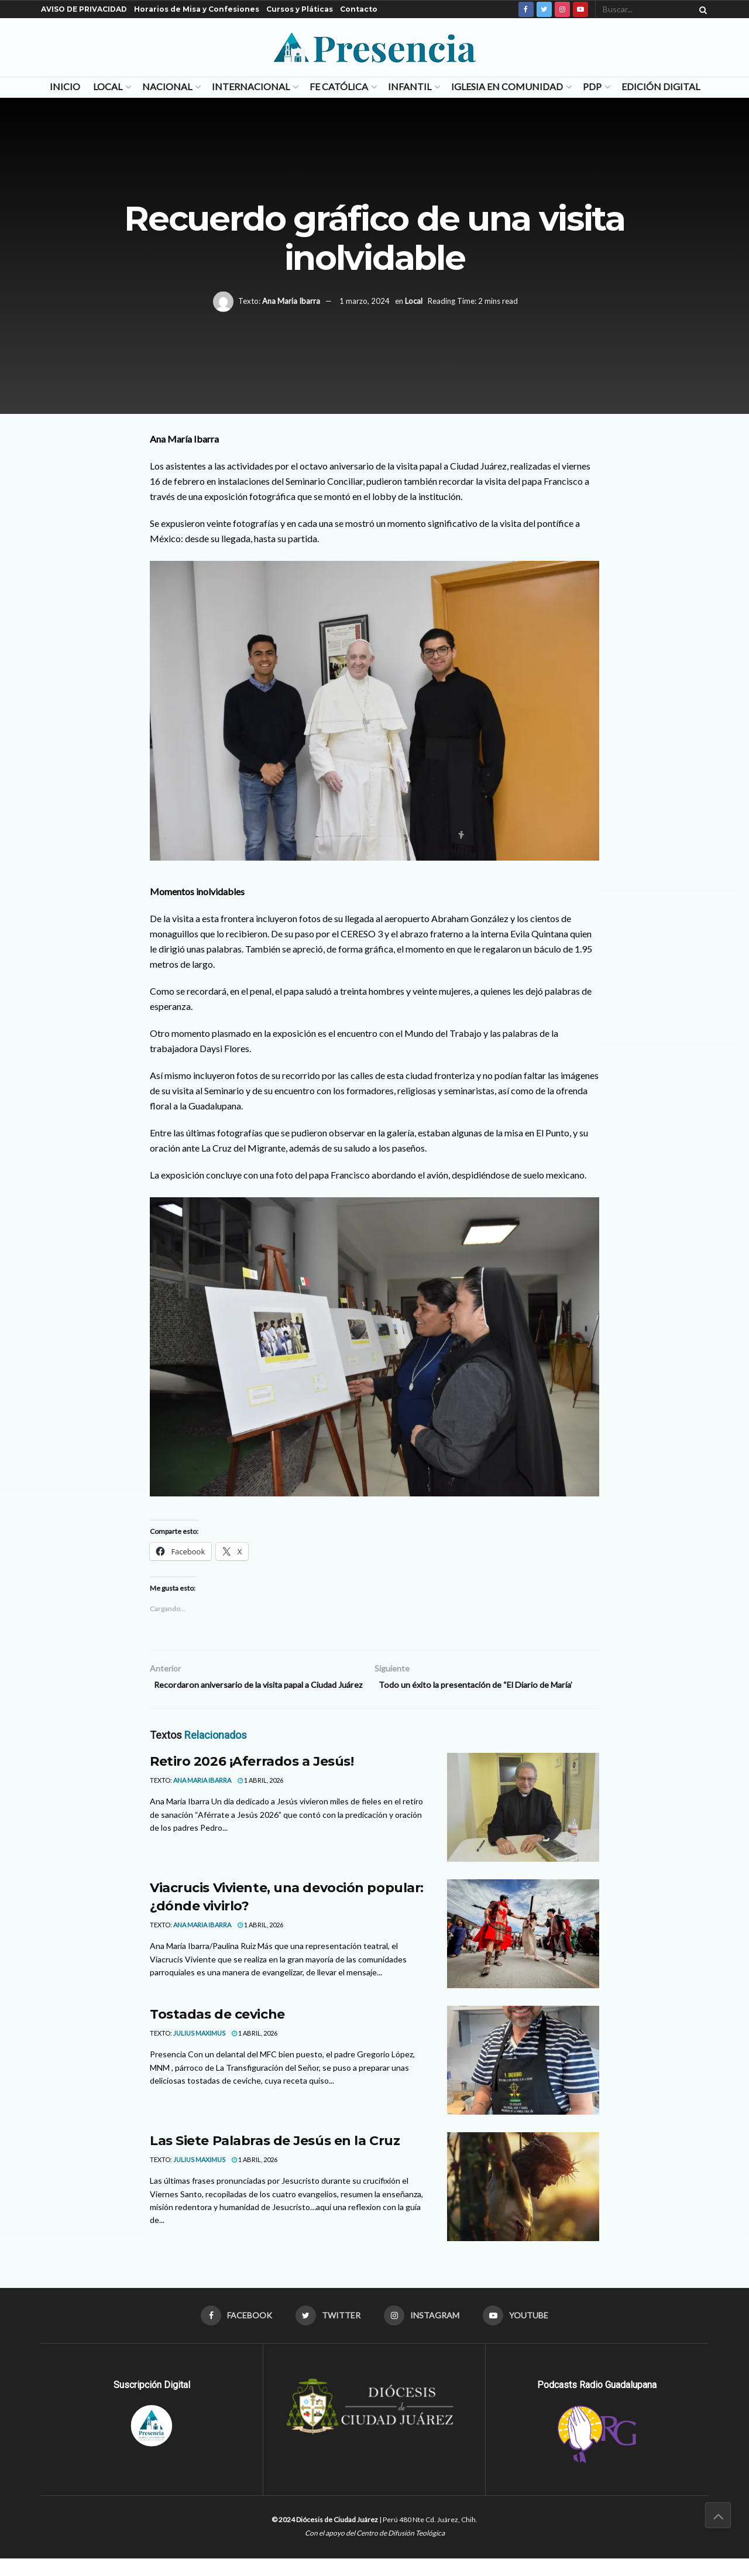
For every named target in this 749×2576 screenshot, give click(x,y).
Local (107, 86)
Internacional (251, 86)
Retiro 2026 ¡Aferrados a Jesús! (251, 1778)
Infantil (409, 86)
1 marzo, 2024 (364, 301)
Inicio (65, 86)
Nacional (167, 86)
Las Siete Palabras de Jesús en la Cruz (275, 2157)
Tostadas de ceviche (217, 2031)
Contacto (358, 9)
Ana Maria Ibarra (291, 301)
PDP (592, 86)
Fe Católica (339, 86)
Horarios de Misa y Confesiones (196, 9)
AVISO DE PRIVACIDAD (84, 9)
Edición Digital (660, 86)
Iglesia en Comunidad (507, 86)
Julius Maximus (199, 2049)
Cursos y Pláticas (299, 9)
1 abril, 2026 (260, 1796)
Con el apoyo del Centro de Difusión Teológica (375, 2550)
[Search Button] (701, 9)
